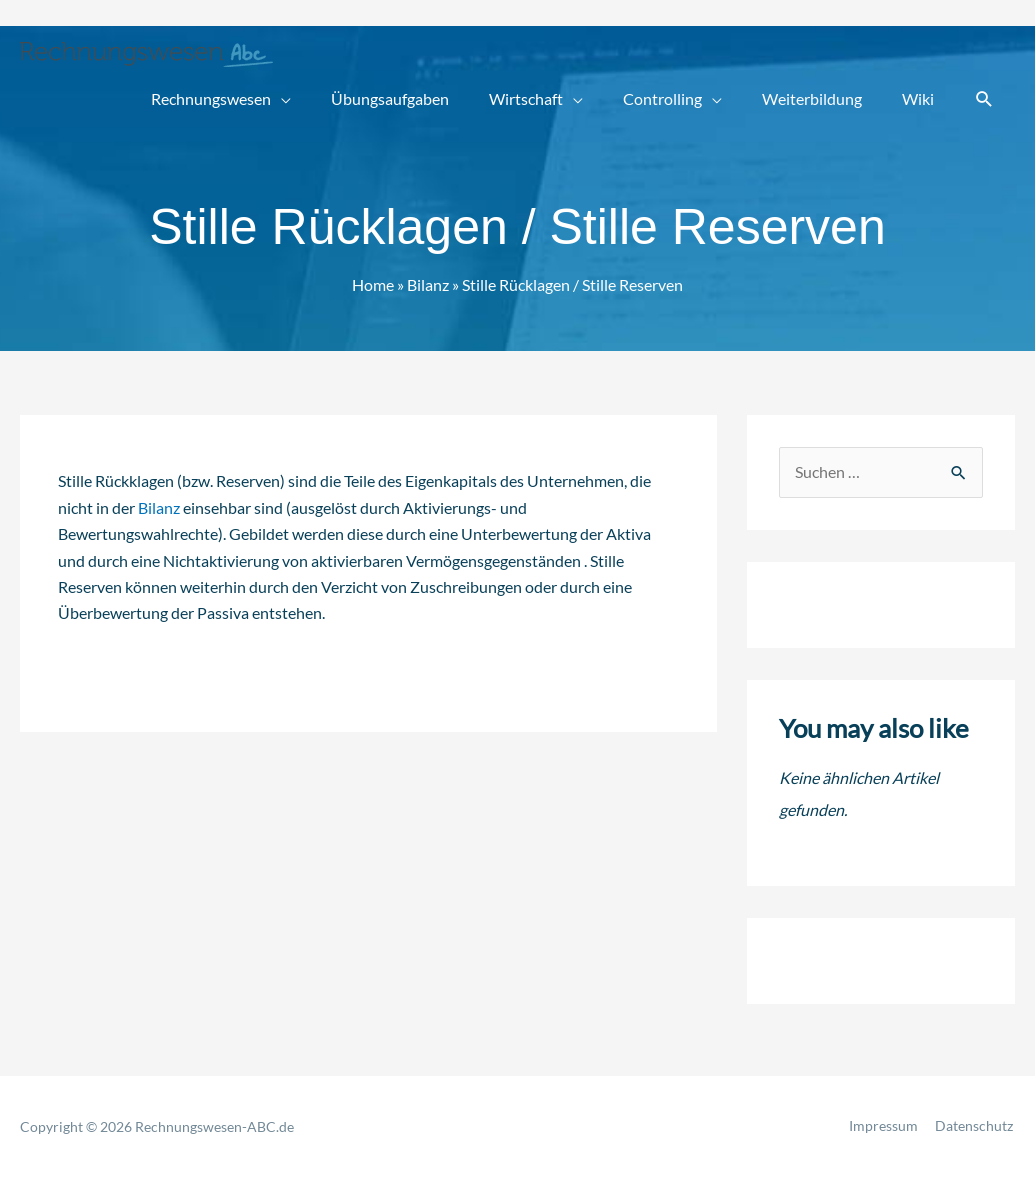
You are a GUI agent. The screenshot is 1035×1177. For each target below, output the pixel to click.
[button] (984, 99)
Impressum (885, 1126)
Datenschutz (976, 1126)
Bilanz (159, 506)
